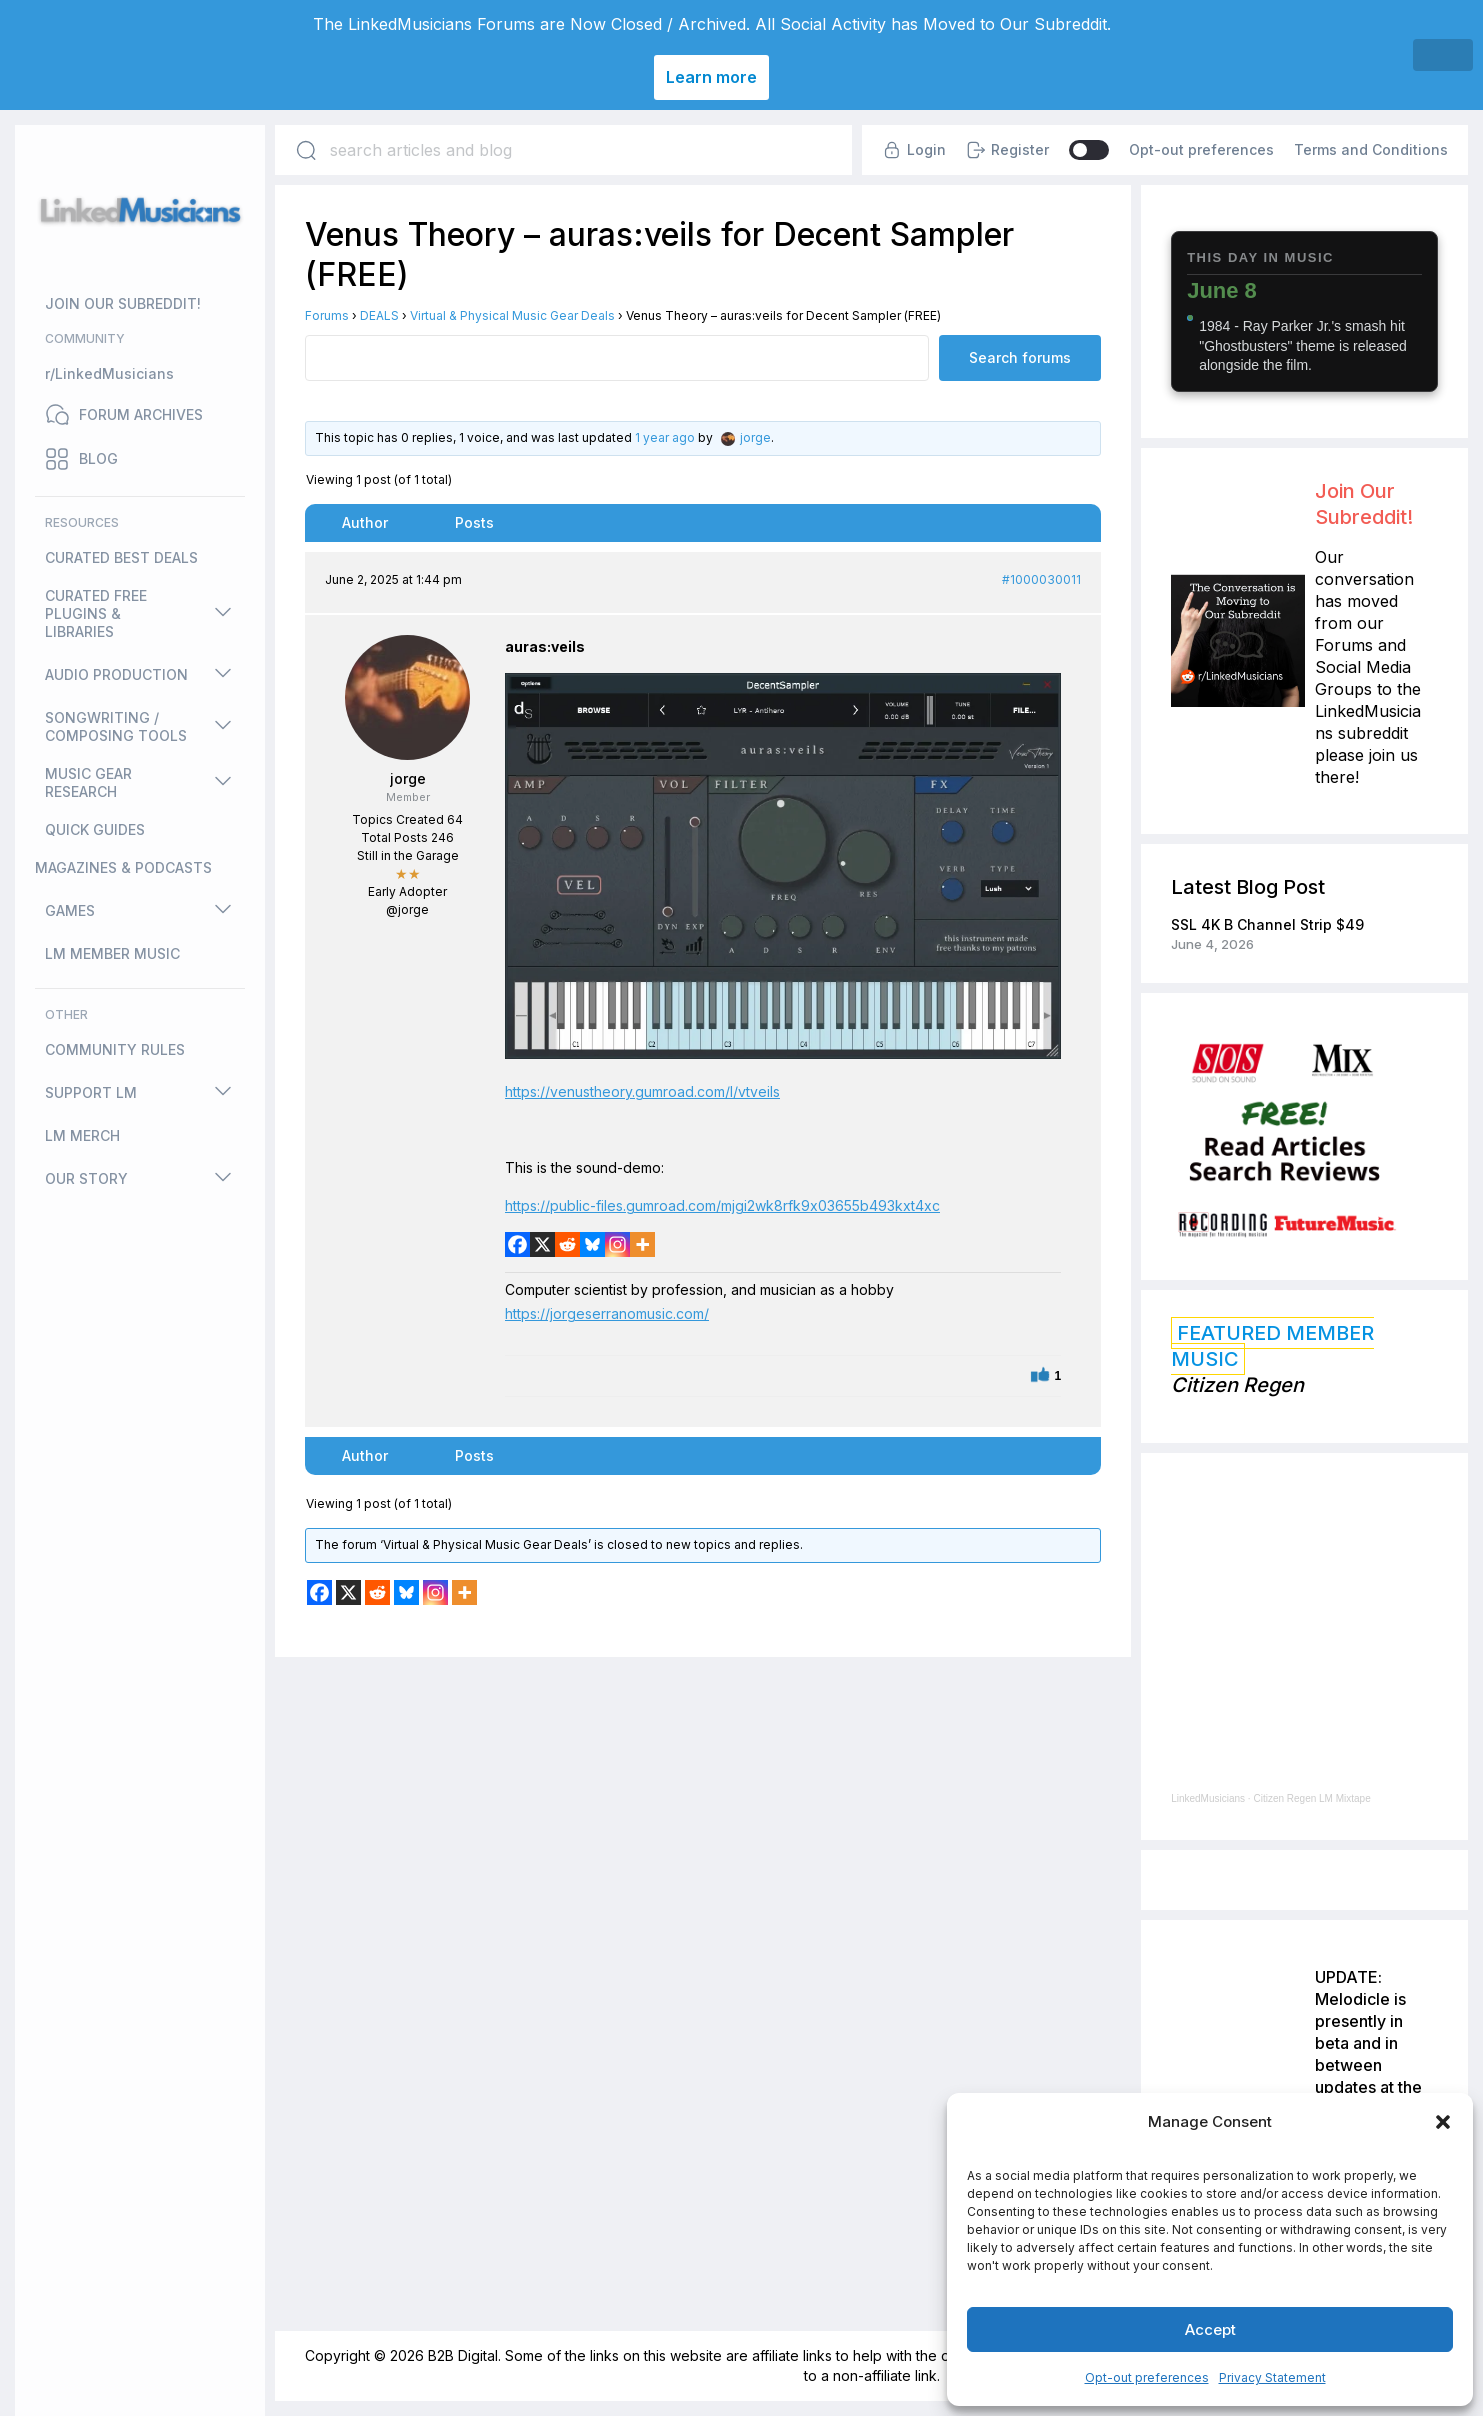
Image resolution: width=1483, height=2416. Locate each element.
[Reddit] (567, 1244)
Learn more (711, 77)
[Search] (306, 150)
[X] (542, 1244)
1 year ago (665, 437)
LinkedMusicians (1208, 1798)
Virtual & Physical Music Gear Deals (512, 315)
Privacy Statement (1272, 2377)
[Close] (1443, 55)
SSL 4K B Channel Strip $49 (1267, 924)
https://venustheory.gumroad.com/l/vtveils (642, 1091)
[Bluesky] (592, 1244)
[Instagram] (617, 1244)
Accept (1210, 2329)
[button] (1443, 2122)
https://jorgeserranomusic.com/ (607, 1313)
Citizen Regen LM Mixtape (1311, 1798)
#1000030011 (1041, 579)
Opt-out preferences (1147, 2377)
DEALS (379, 315)
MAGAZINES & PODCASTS (123, 867)
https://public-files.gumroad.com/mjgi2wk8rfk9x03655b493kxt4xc (722, 1205)
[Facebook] (517, 1244)
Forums (327, 315)
